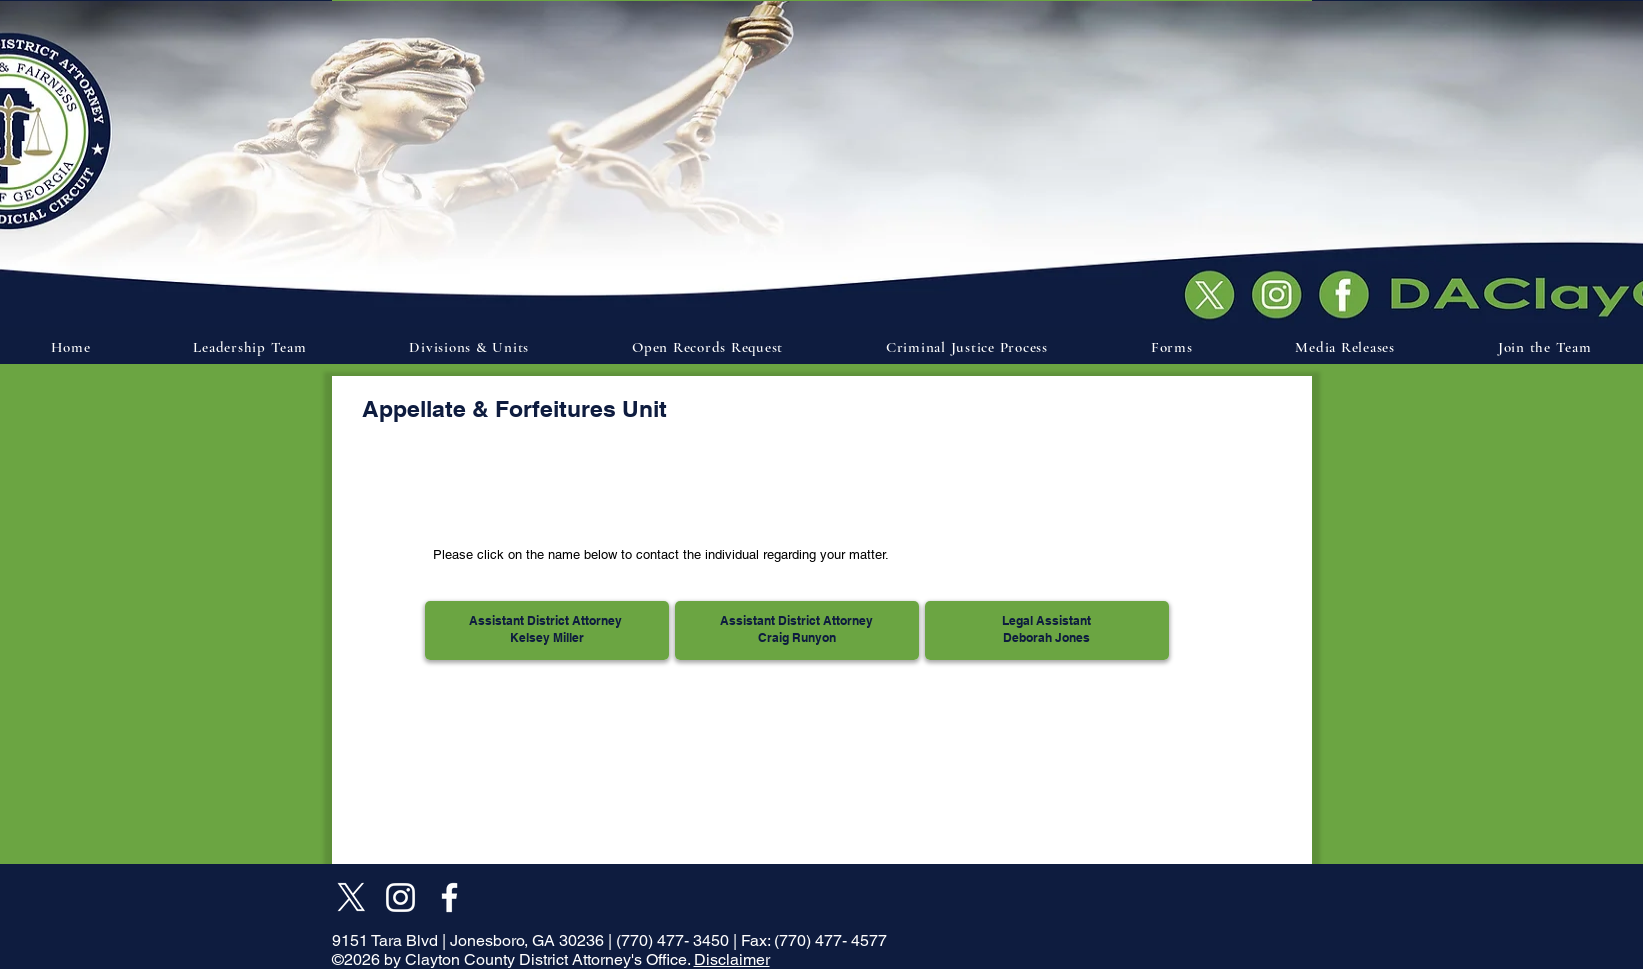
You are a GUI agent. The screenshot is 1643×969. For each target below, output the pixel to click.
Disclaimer (732, 959)
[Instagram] (400, 897)
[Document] (1349, 293)
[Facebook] (449, 897)
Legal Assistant (1046, 620)
